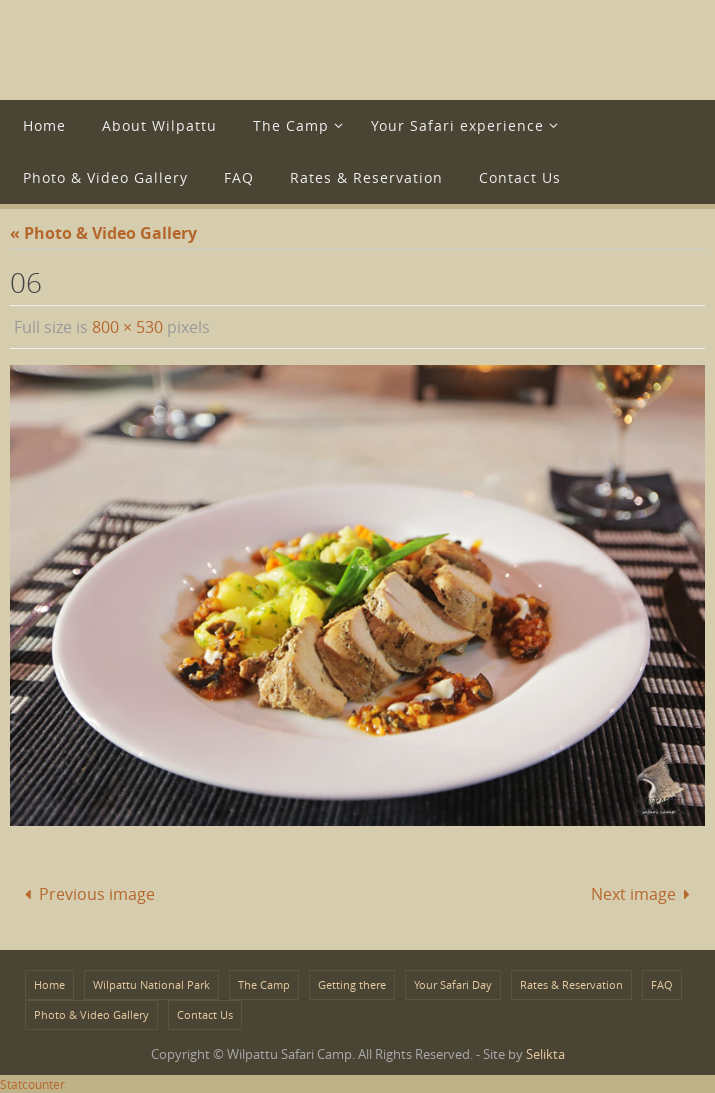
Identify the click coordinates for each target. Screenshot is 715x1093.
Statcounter (32, 1084)
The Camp (264, 984)
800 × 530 (127, 327)
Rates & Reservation (571, 984)
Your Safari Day (453, 984)
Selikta (545, 1054)
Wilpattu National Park (151, 984)
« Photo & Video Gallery (103, 233)
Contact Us (205, 1014)
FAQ (662, 984)
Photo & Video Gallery (91, 1014)
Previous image (86, 894)
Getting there (352, 984)
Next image (644, 894)
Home (49, 984)
